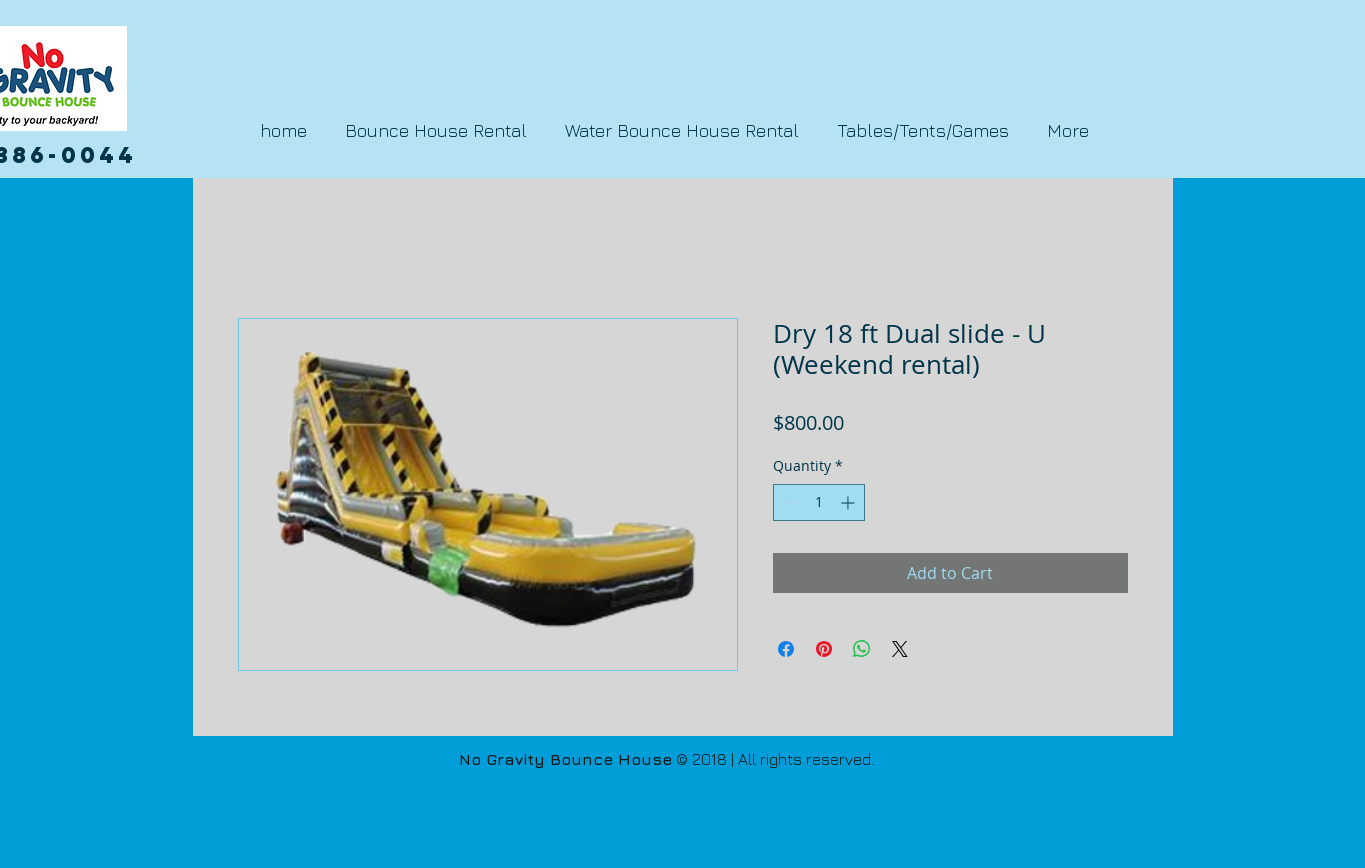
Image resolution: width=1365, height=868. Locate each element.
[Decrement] (788, 502)
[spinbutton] (819, 502)
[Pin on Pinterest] (824, 649)
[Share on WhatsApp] (862, 649)
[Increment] (849, 502)
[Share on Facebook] (786, 649)
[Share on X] (900, 649)
